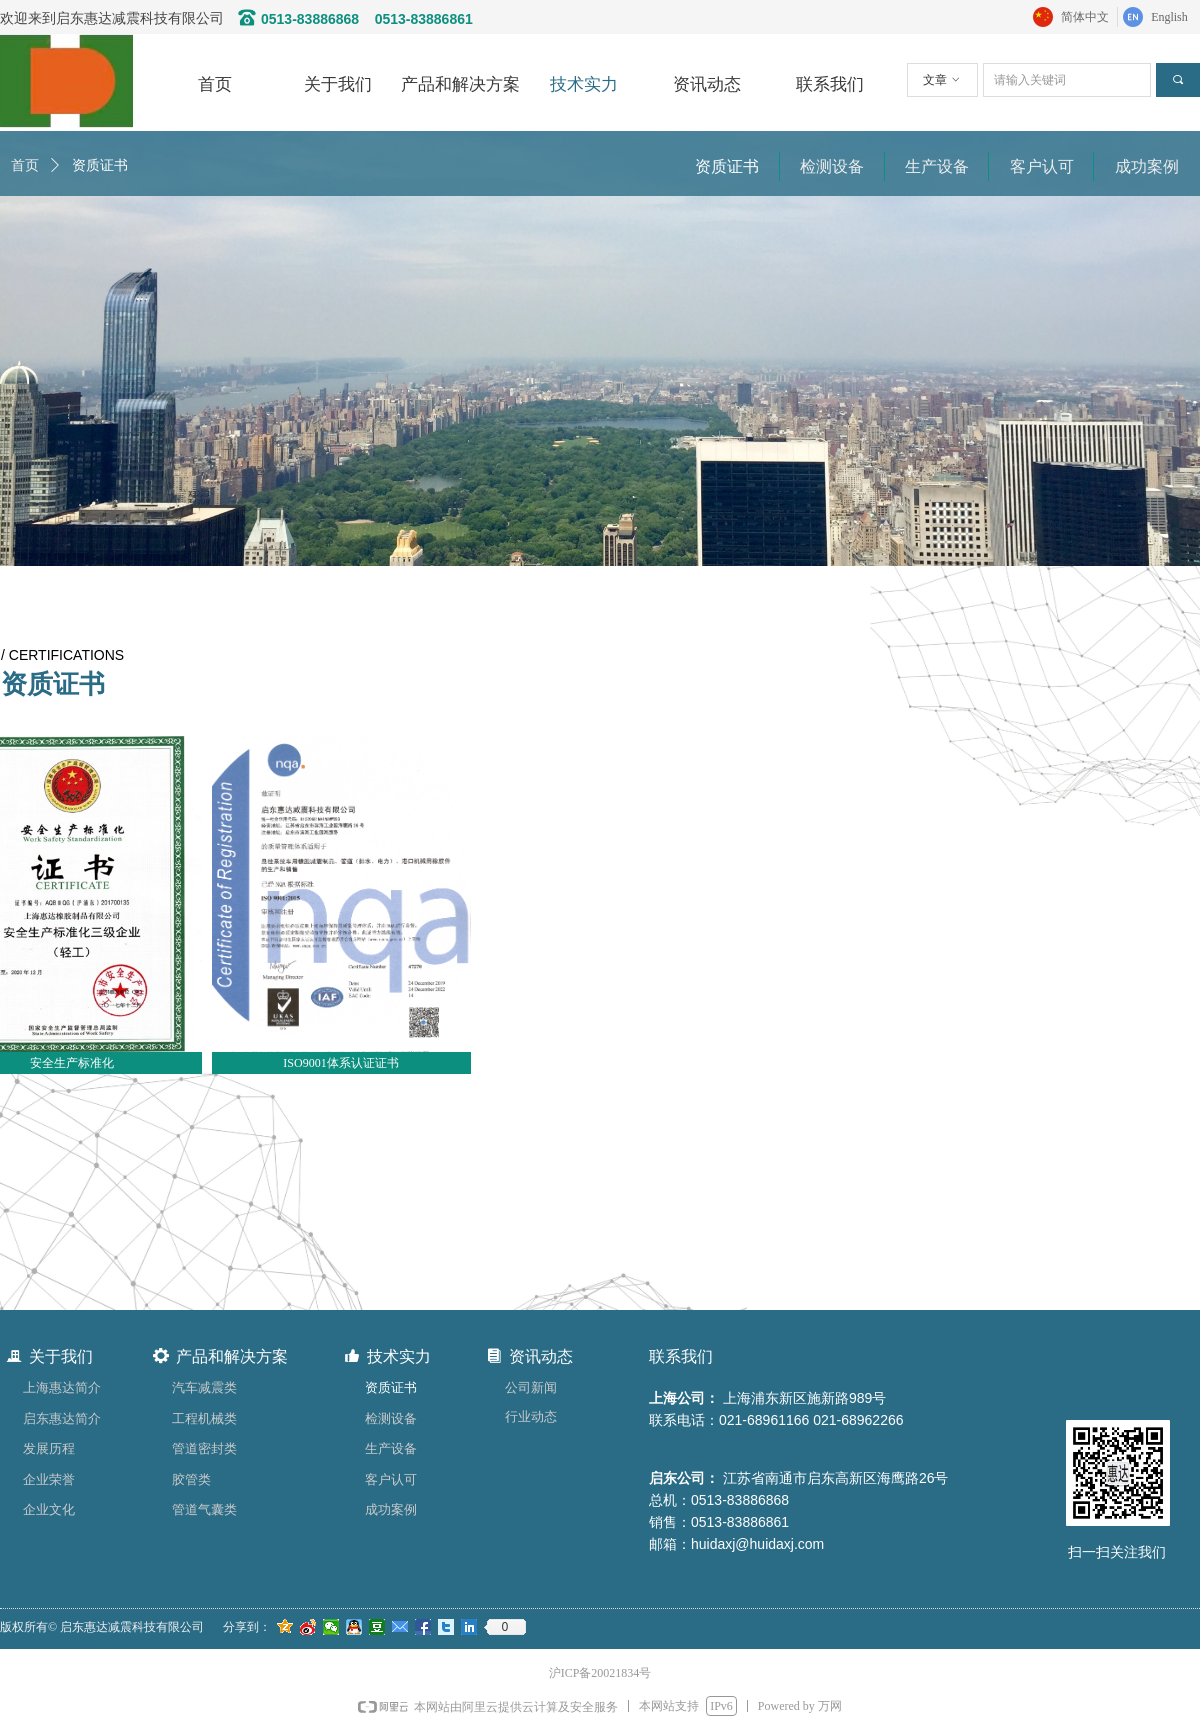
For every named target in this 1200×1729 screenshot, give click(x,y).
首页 (25, 165)
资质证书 (100, 165)
